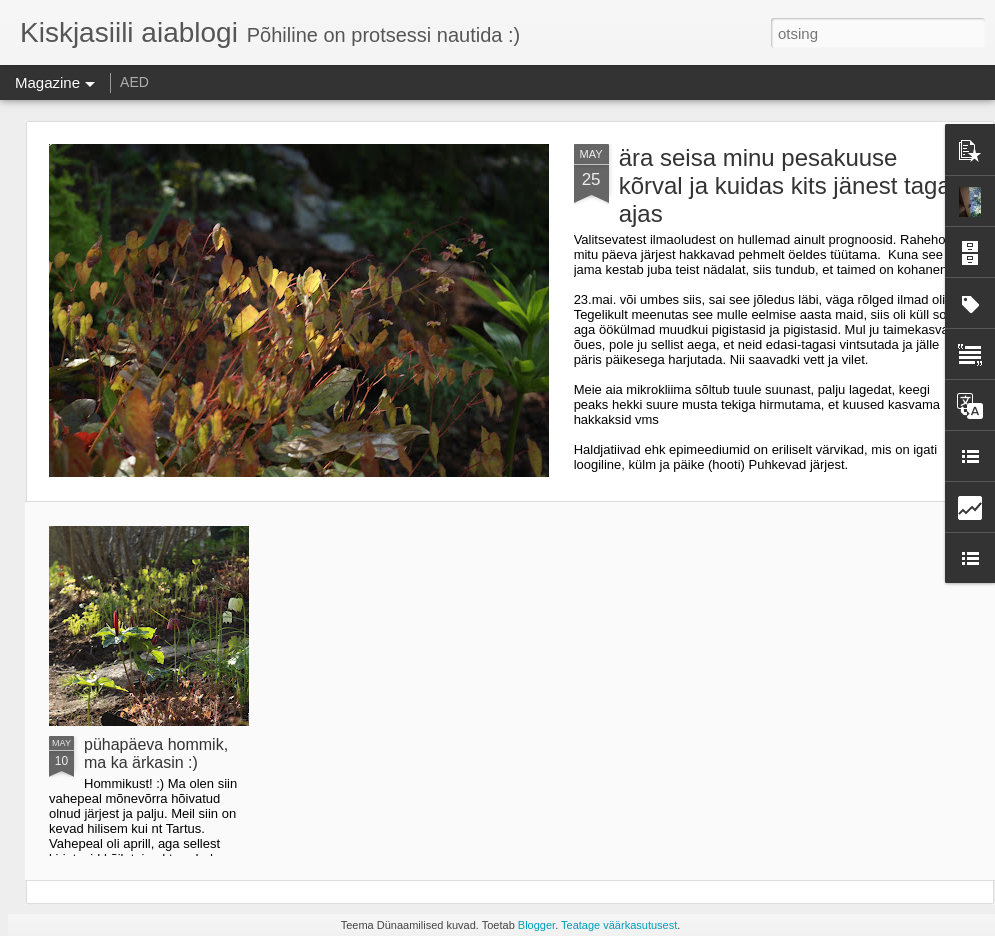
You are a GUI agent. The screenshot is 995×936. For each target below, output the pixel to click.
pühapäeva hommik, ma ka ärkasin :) (156, 753)
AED (134, 82)
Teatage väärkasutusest (619, 925)
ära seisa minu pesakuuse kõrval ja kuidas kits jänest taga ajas (785, 185)
